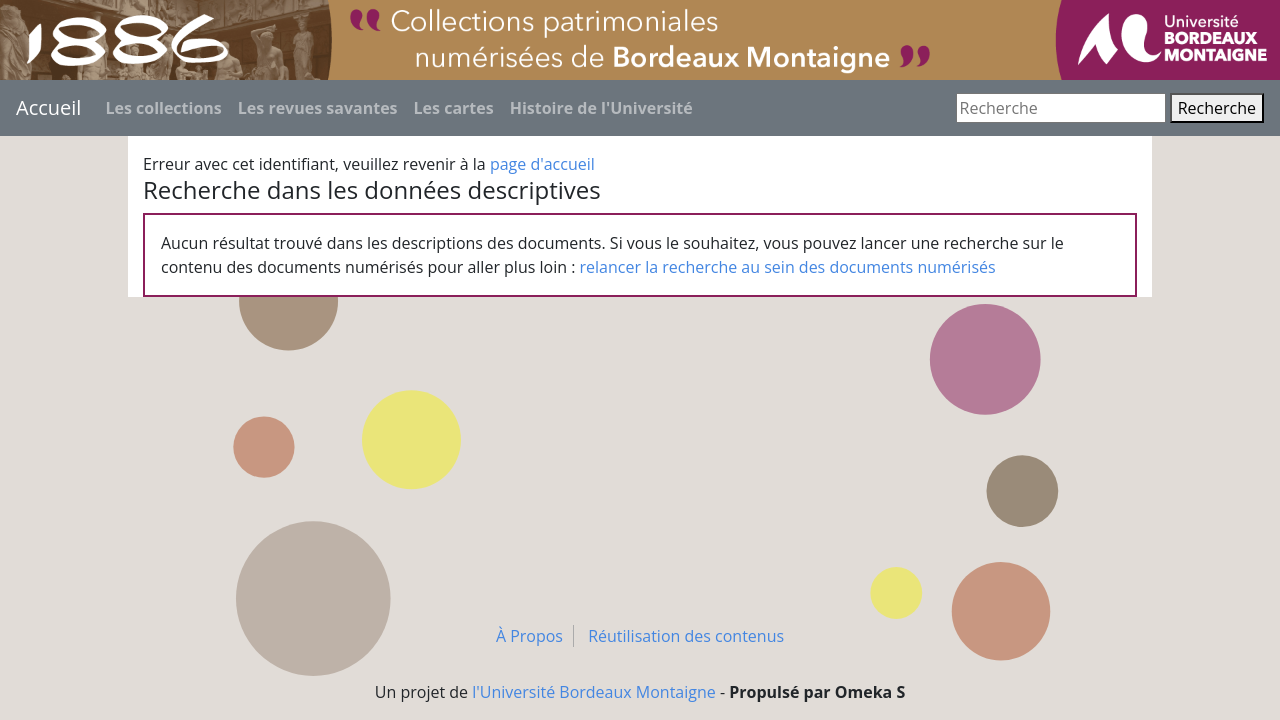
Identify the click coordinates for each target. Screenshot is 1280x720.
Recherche (1217, 108)
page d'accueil (542, 164)
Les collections (163, 108)
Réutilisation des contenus (686, 636)
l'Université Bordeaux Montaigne (594, 692)
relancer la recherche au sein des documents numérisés (788, 267)
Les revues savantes (318, 108)
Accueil (48, 107)
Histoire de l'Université (601, 108)
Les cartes (454, 108)
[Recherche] (1061, 108)
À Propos (529, 636)
